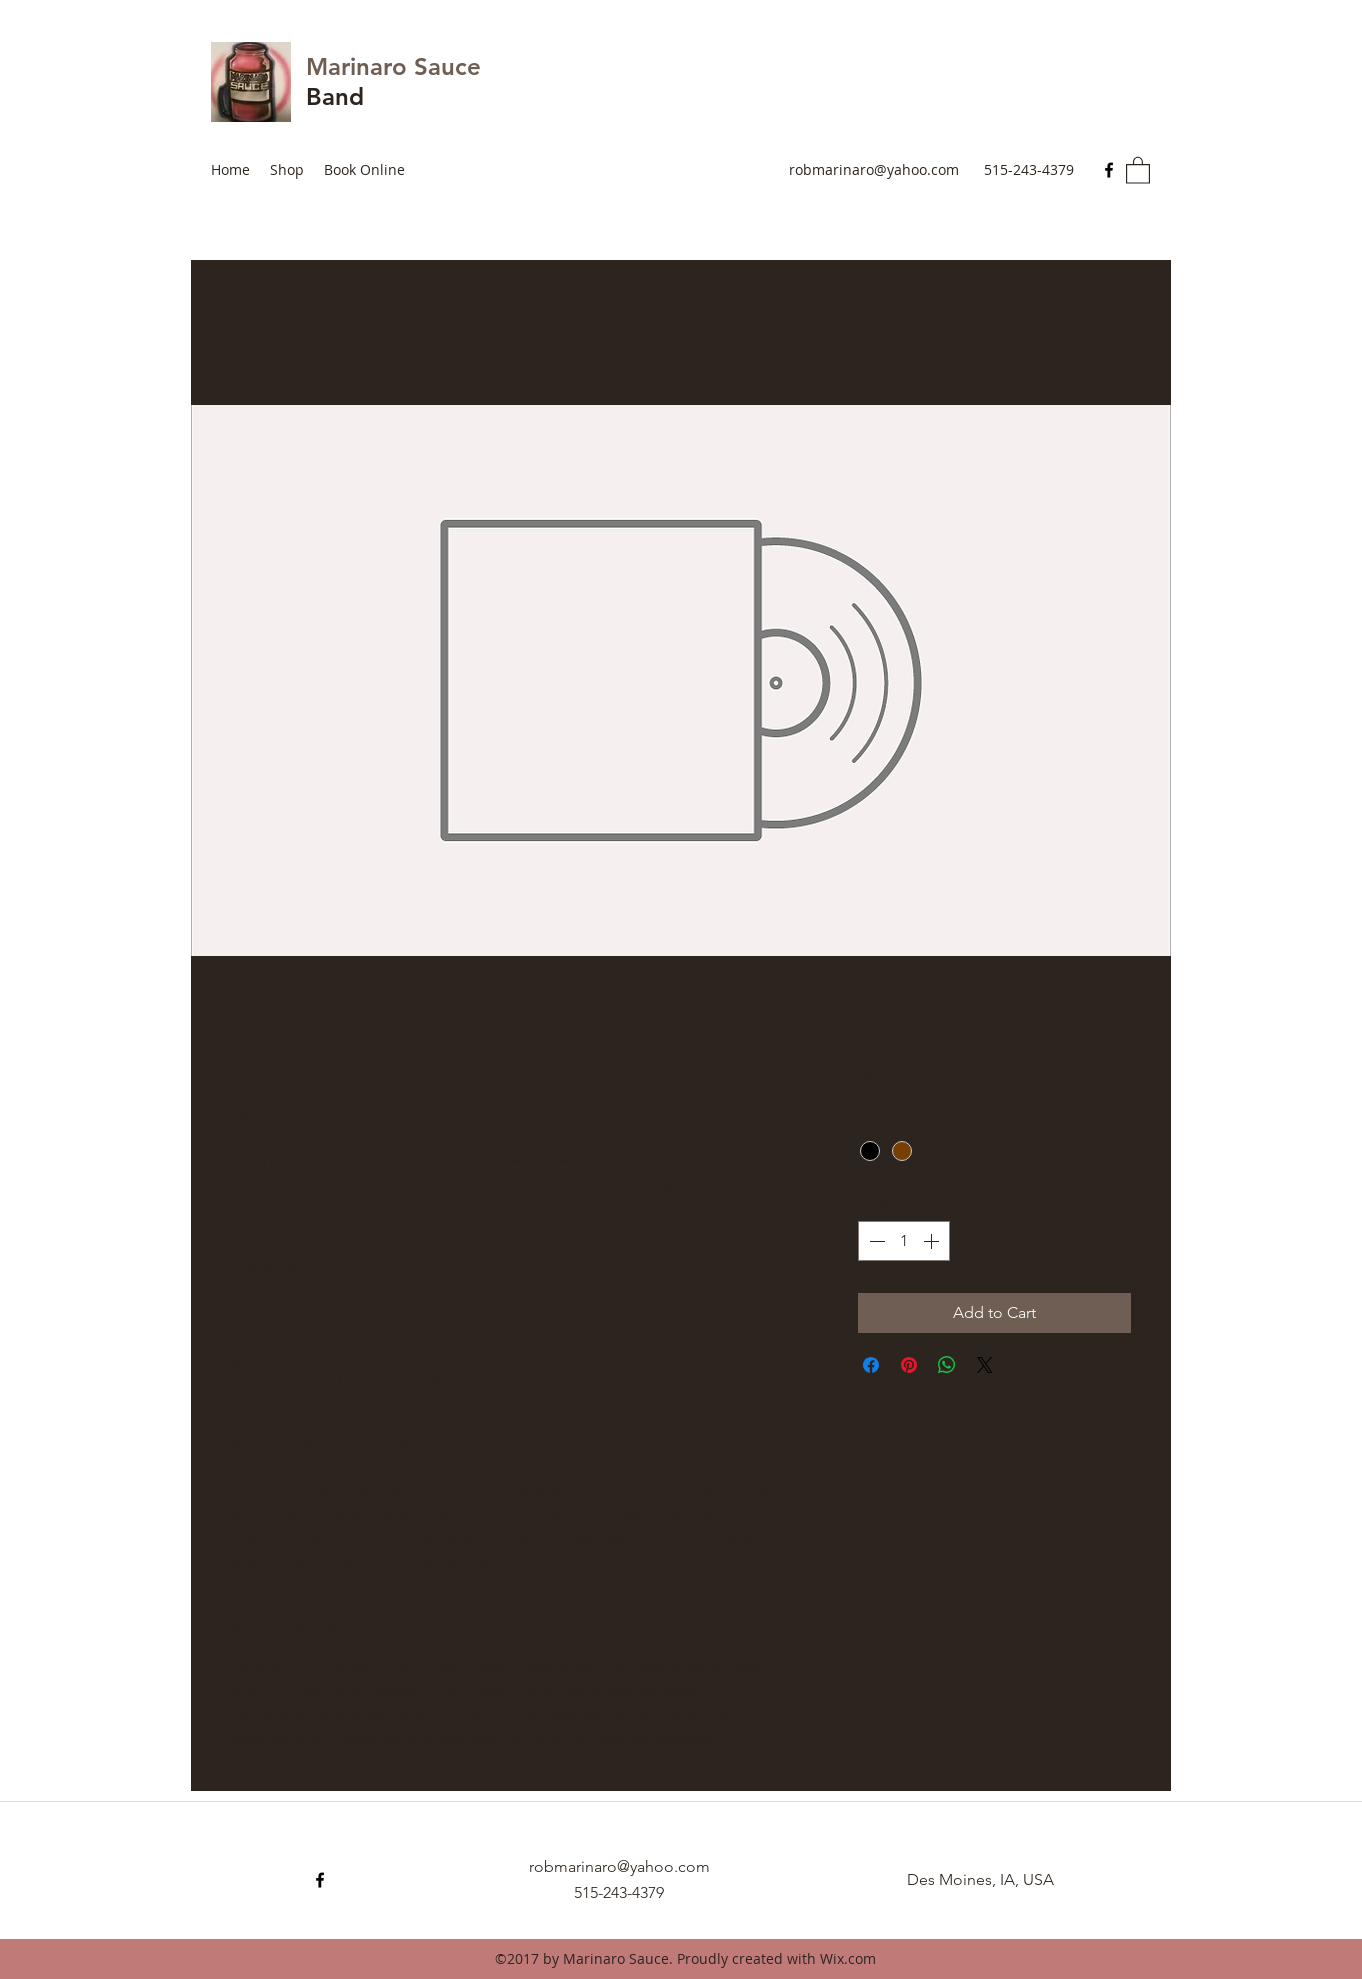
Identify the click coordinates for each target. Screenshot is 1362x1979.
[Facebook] (1109, 170)
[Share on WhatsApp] (947, 1365)
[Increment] (933, 1241)
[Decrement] (875, 1241)
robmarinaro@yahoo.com (874, 169)
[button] (1138, 169)
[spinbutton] (904, 1241)
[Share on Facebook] (871, 1365)
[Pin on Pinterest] (909, 1365)
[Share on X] (985, 1365)
